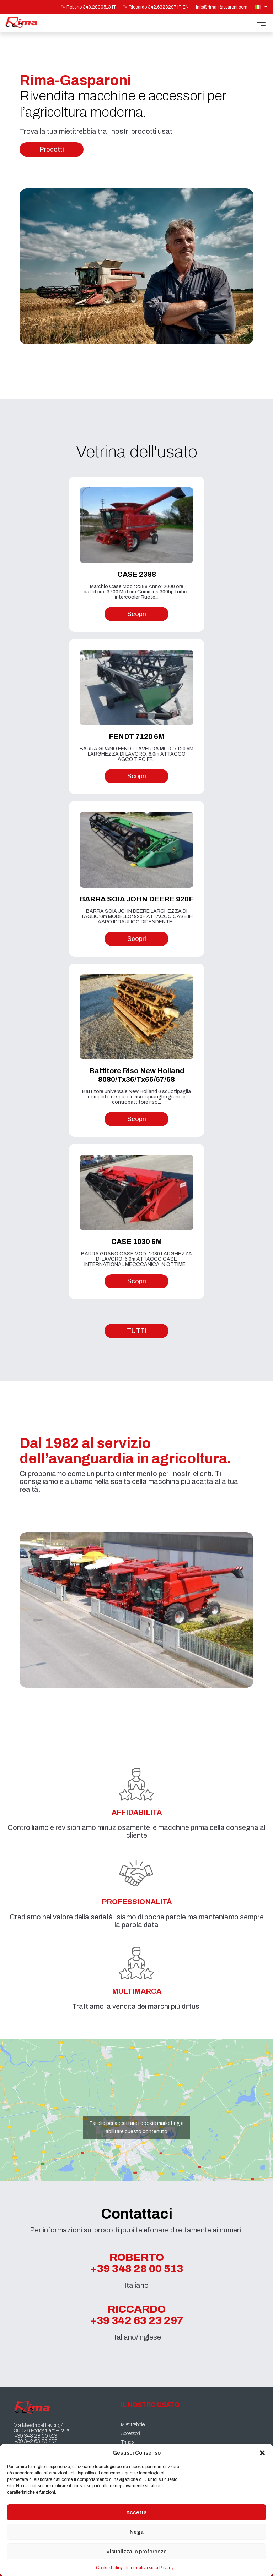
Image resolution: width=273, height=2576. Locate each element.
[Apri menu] (261, 23)
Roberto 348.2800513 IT (88, 7)
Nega (137, 2532)
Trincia (128, 2442)
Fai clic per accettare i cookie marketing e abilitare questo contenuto (137, 2127)
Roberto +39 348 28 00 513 (136, 2263)
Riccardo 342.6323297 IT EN (156, 7)
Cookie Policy (109, 2567)
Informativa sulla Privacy (149, 2567)
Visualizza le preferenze (136, 2551)
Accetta (136, 2512)
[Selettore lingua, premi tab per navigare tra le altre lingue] (261, 7)
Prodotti (51, 149)
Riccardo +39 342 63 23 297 (136, 2314)
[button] (262, 2452)
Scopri (136, 614)
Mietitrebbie (133, 2424)
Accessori (130, 2433)
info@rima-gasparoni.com (221, 7)
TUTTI (136, 1330)
